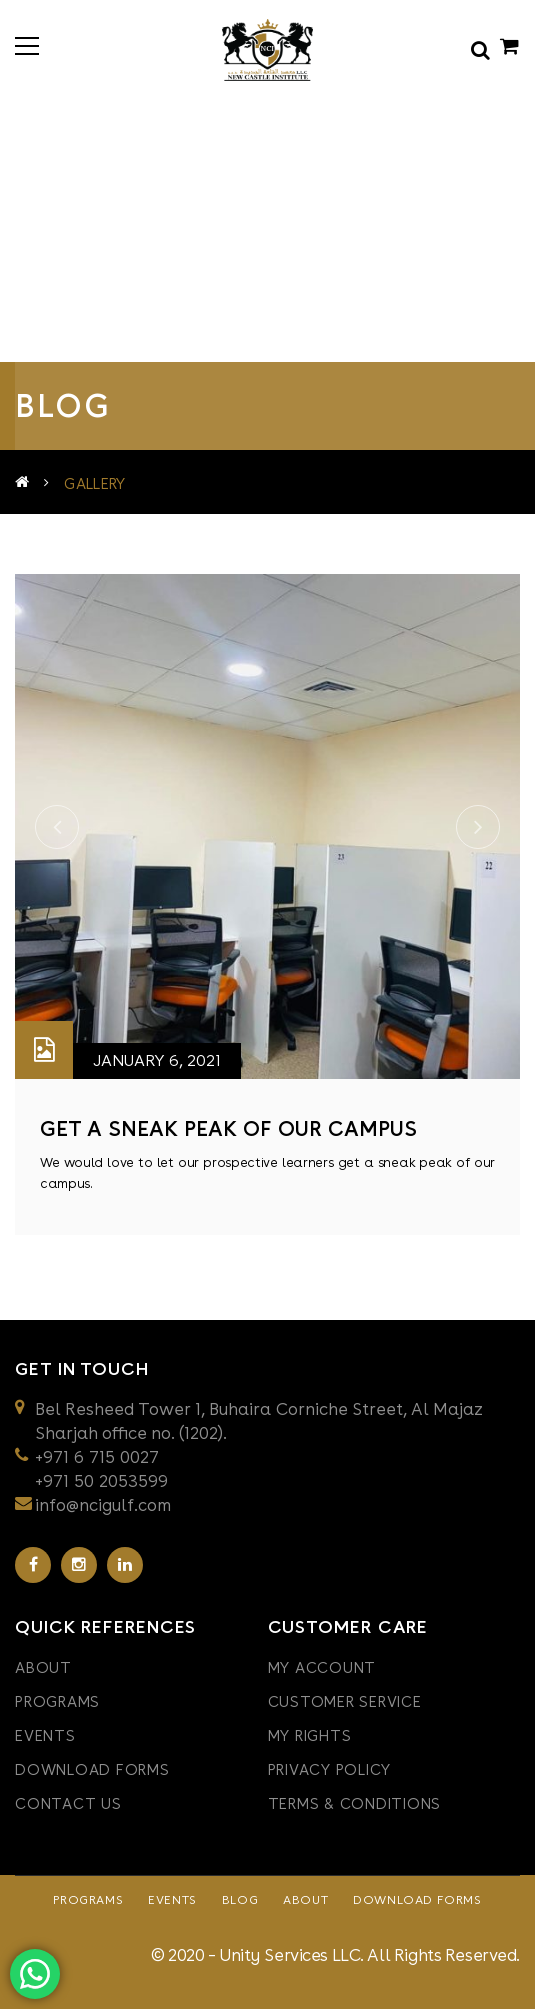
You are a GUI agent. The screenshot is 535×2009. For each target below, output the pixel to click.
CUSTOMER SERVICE (345, 1702)
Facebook (33, 1565)
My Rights (310, 1736)
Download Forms (92, 1770)
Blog (240, 1900)
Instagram (79, 1565)
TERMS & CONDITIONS (355, 1804)
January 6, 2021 (157, 1060)
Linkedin (125, 1565)
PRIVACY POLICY (330, 1770)
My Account (322, 1668)
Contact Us (68, 1804)
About (43, 1668)
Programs (57, 1702)
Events (45, 1736)
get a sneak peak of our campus (228, 1128)
